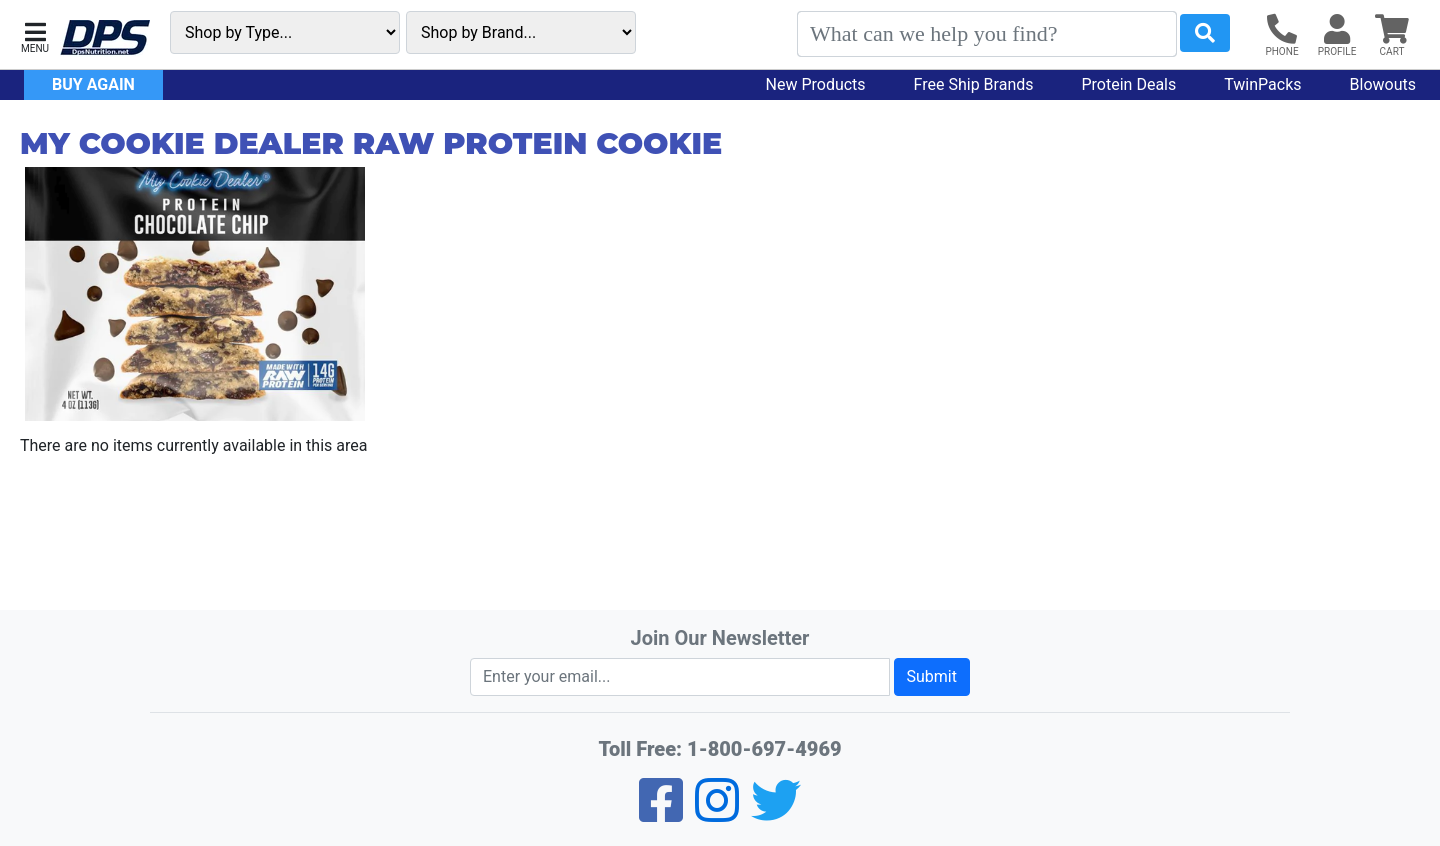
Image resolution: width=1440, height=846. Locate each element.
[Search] (987, 34)
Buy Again (93, 84)
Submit (932, 676)
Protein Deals (1129, 84)
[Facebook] (661, 813)
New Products (816, 84)
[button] (35, 35)
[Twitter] (776, 813)
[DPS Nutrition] (105, 38)
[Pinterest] (717, 813)
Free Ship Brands (974, 84)
